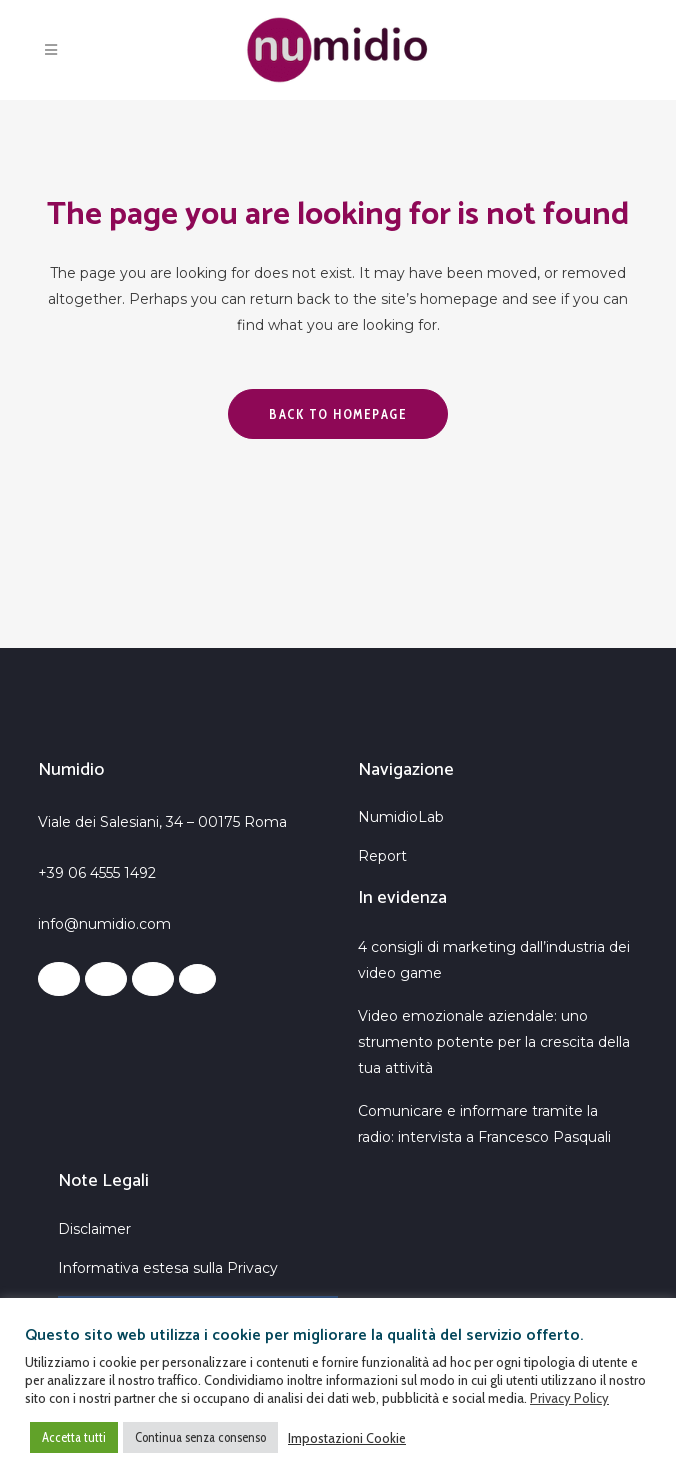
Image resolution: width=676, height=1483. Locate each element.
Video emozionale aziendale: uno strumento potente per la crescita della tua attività (494, 1042)
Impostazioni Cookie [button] (347, 1438)
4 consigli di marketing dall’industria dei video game (494, 960)
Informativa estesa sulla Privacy (168, 1268)
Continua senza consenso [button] (200, 1437)
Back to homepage (338, 414)
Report (382, 856)
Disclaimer (94, 1229)
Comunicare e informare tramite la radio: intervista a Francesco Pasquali (484, 1124)
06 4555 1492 (112, 873)
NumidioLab (401, 817)
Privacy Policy (569, 1398)
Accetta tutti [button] (74, 1437)
